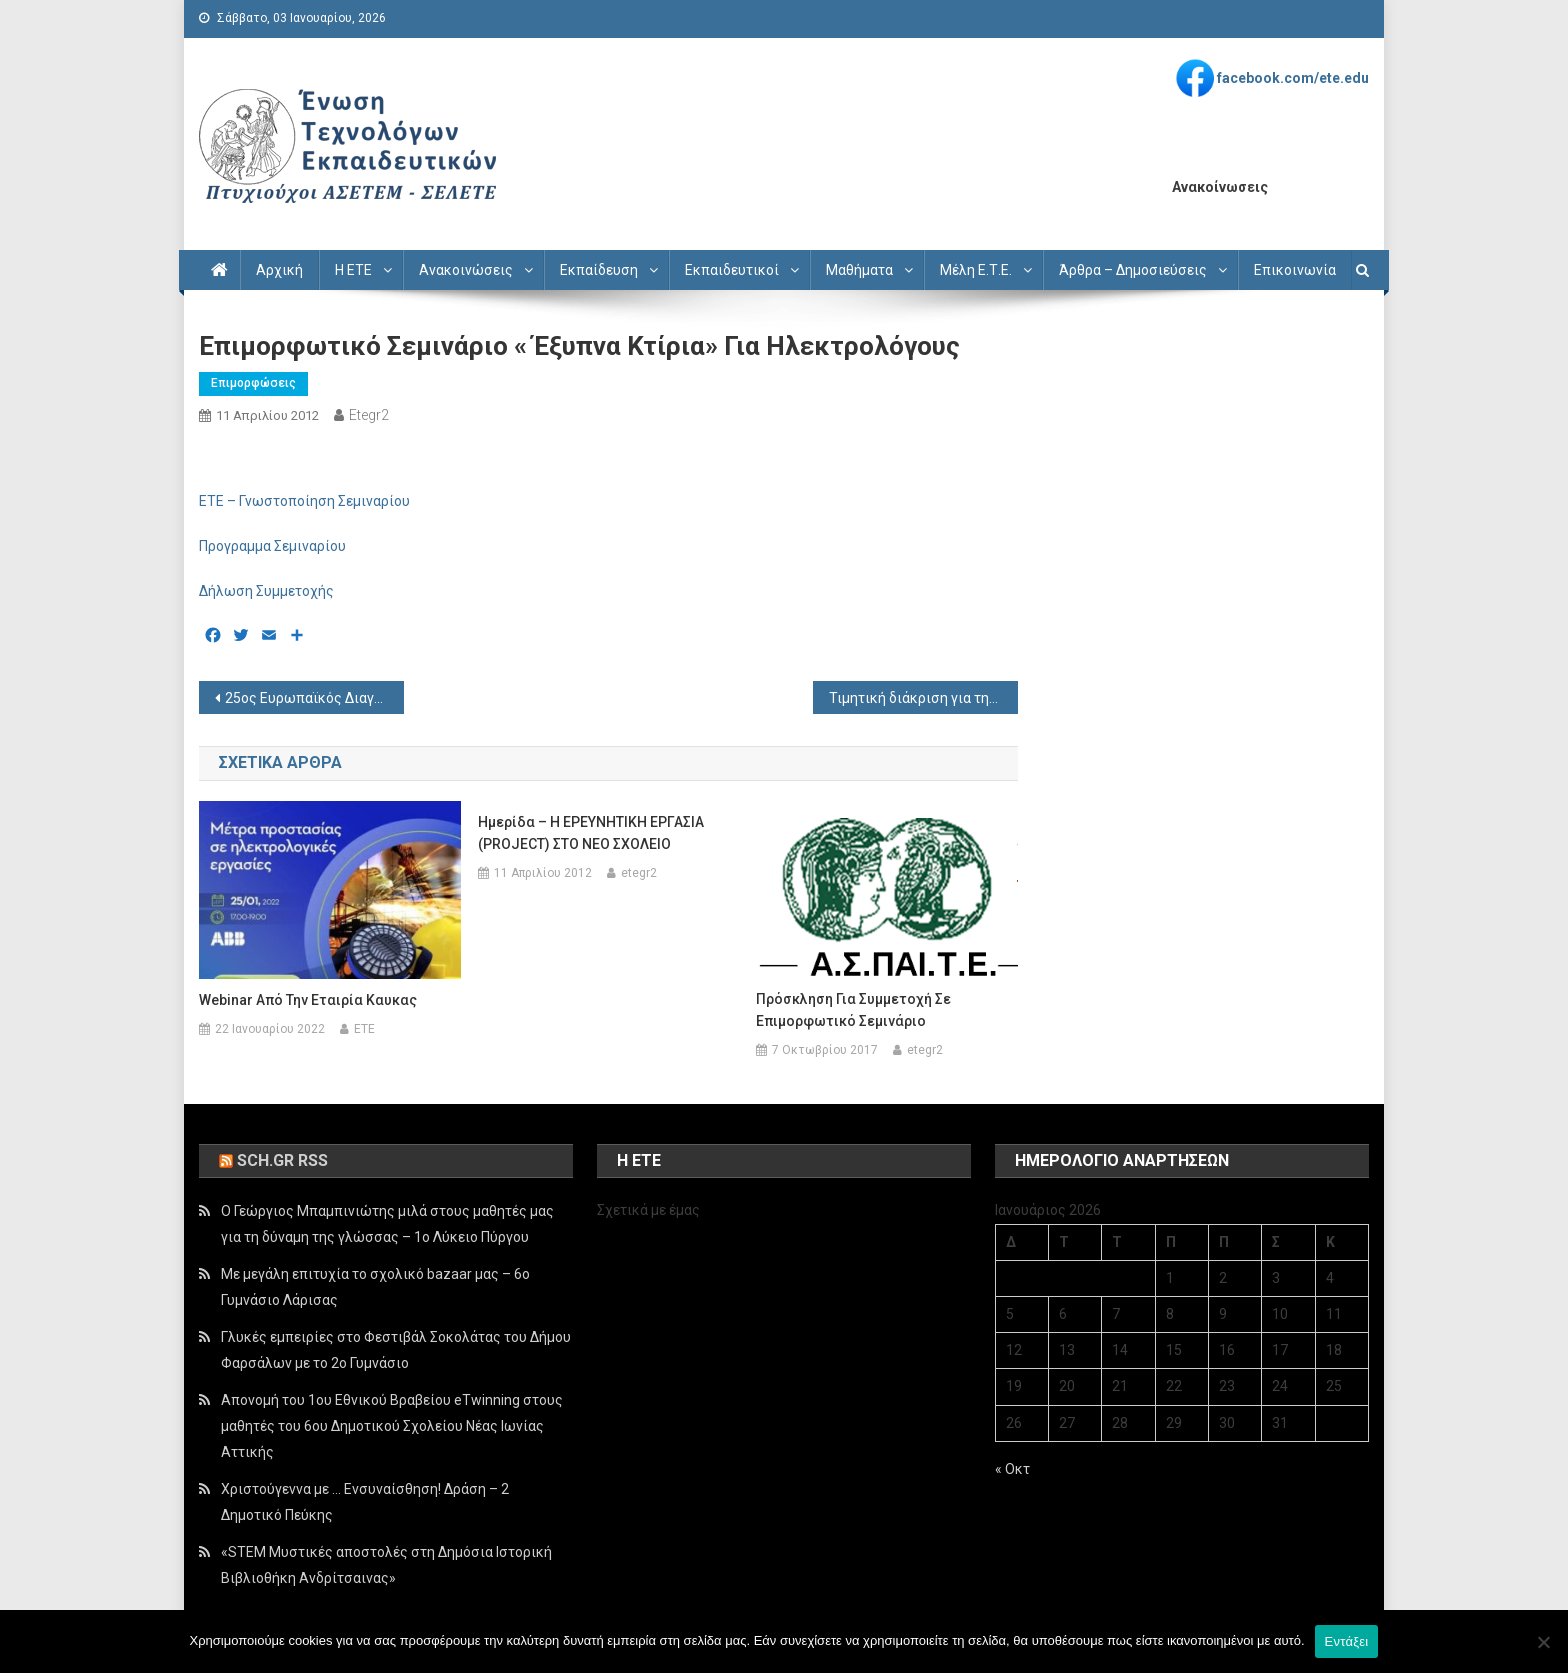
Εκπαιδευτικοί (732, 270)
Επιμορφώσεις (253, 383)
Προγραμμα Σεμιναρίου (272, 546)
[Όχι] (1543, 1642)
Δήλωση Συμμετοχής (266, 591)
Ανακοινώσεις (466, 270)
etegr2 (369, 415)
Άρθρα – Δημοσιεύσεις (1133, 270)
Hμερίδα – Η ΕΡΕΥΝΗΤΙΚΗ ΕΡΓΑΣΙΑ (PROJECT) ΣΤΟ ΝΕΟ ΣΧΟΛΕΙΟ (591, 833)
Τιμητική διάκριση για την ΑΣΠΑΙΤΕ (923, 698)
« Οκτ (1012, 1469)
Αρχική (279, 270)
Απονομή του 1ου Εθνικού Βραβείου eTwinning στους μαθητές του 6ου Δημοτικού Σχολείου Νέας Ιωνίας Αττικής (392, 1426)
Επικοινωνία (1295, 270)
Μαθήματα (859, 270)
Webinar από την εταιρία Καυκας (308, 1000)
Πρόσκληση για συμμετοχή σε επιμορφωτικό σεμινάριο (853, 1010)
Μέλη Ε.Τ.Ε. (976, 270)
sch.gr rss (282, 1160)
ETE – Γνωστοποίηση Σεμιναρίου (304, 501)
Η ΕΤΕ (353, 270)
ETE (364, 1029)
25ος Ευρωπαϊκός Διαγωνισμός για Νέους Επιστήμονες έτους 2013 (314, 698)
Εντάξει (1347, 1641)
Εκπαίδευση (599, 270)
